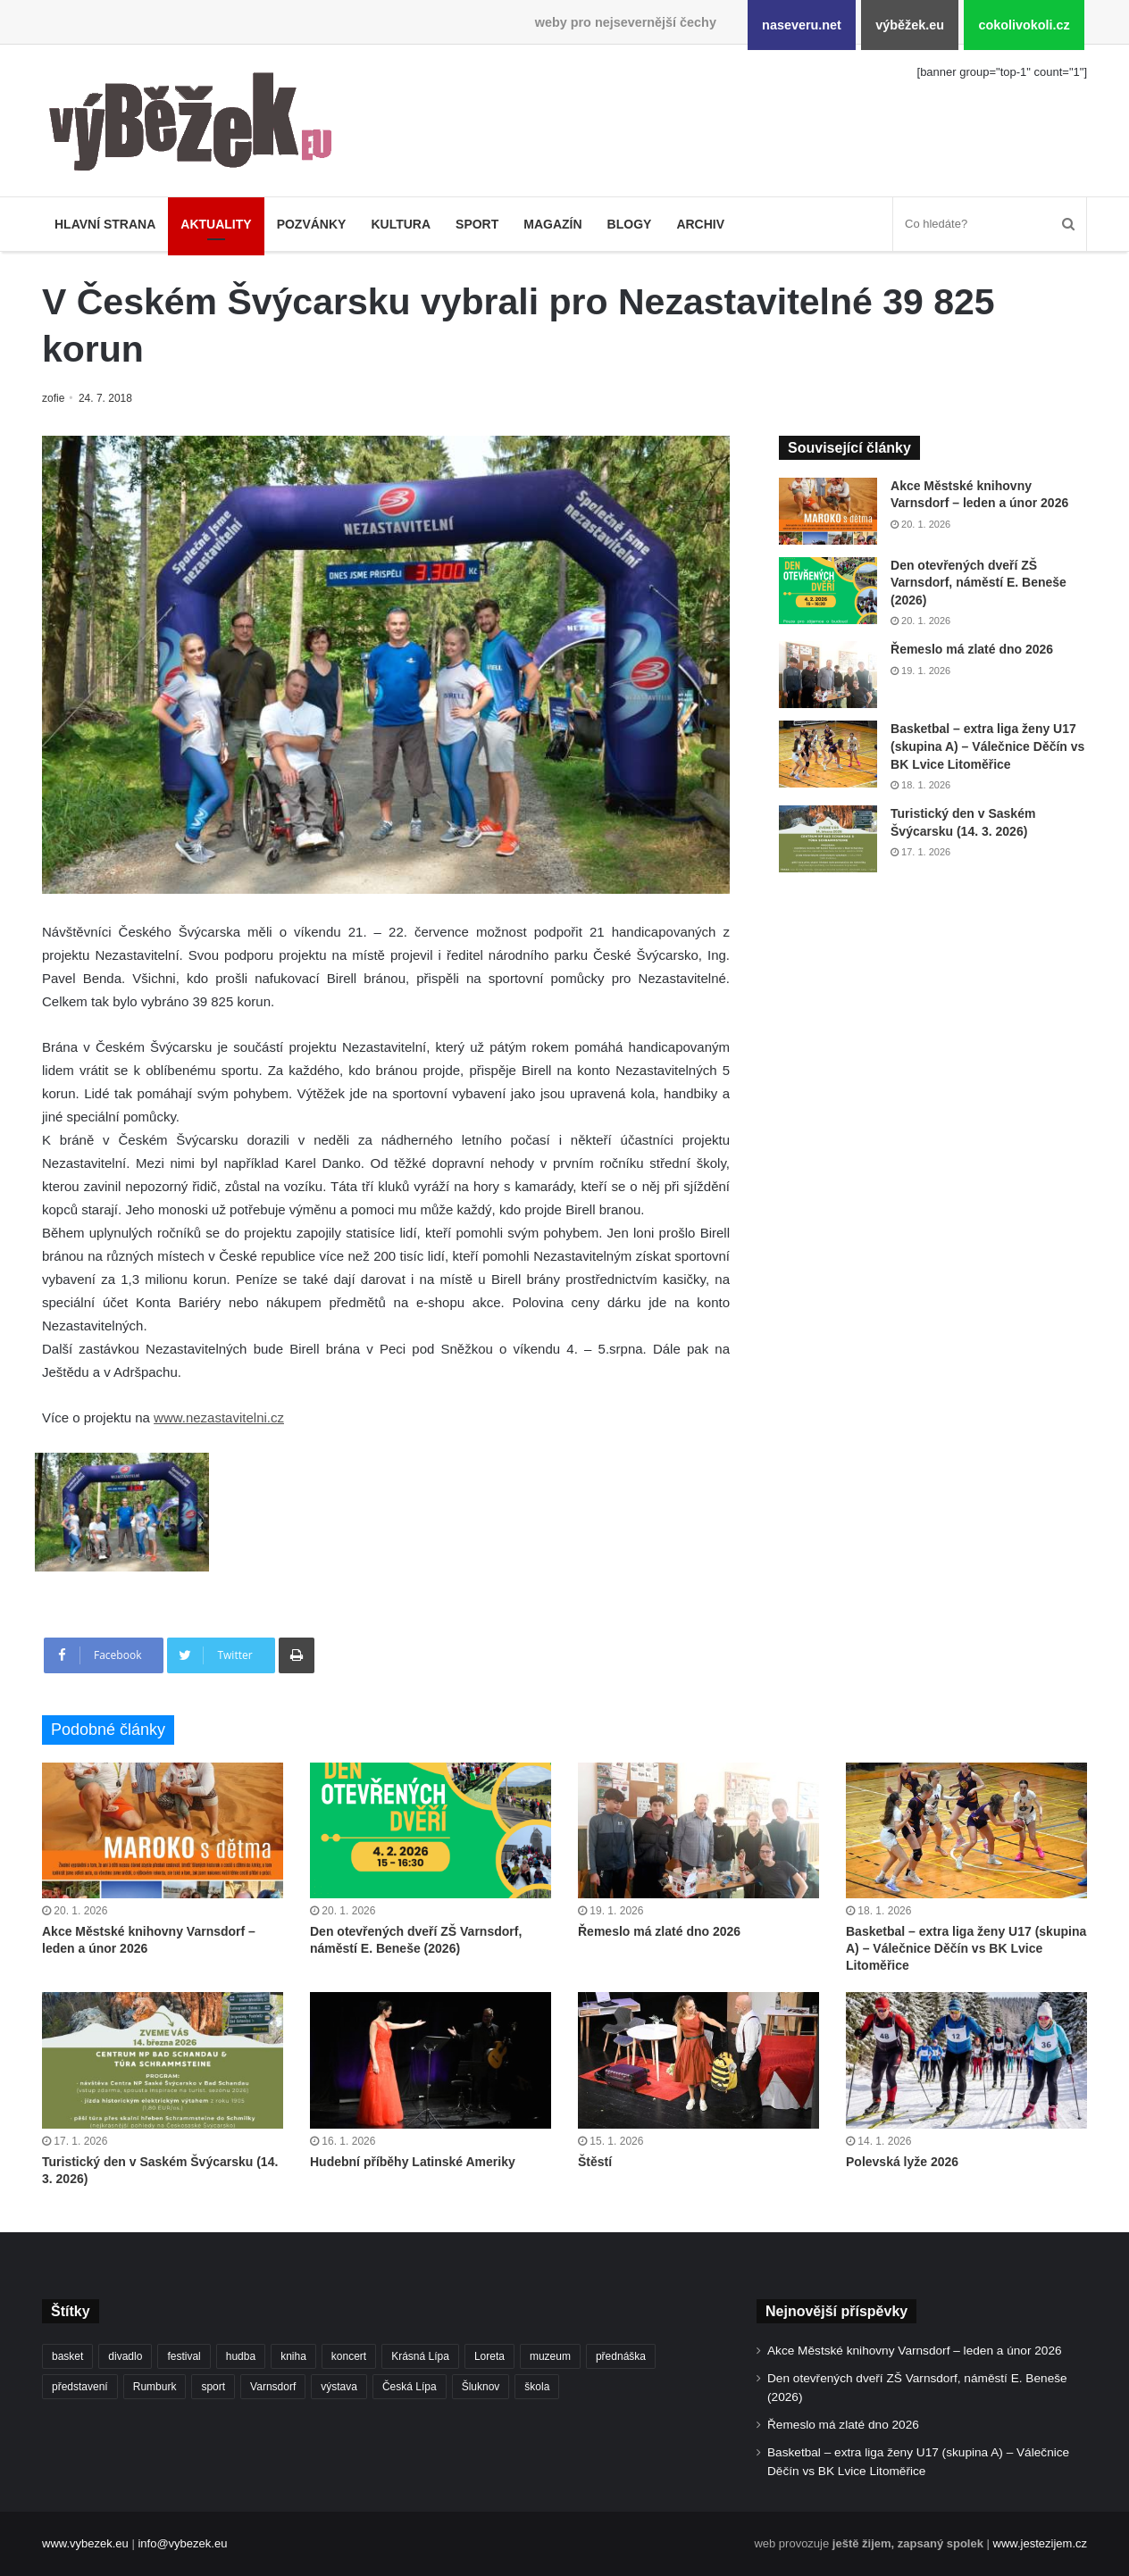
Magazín (552, 224)
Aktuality (215, 224)
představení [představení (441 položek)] (80, 2386)
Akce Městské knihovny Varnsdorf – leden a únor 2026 (914, 2350)
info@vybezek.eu (182, 2543)
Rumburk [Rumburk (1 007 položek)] (155, 2386)
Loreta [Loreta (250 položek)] (489, 2356)
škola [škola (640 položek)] (536, 2386)
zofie (54, 398)
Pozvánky (312, 224)
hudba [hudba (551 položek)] (240, 2356)
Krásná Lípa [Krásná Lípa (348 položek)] (420, 2356)
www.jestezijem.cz (1040, 2543)
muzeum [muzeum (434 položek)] (550, 2356)
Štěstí (595, 2162)
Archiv (700, 224)
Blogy (629, 224)
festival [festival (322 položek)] (183, 2356)
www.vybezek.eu (85, 2543)
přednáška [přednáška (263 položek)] (621, 2356)
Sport (477, 224)
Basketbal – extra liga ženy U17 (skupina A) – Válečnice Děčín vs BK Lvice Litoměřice (987, 746)
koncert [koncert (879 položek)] (348, 2356)
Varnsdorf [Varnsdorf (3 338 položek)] (273, 2386)
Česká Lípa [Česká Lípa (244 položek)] (409, 2386)
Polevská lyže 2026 (902, 2162)
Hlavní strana (104, 224)
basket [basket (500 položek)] (67, 2356)
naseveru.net (801, 25)
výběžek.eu (909, 25)
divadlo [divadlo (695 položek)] (125, 2356)
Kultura (401, 224)
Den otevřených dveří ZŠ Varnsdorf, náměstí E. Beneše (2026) (978, 582)
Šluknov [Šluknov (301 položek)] (481, 2386)
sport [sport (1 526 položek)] (213, 2386)
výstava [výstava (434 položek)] (339, 2386)
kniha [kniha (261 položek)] (293, 2356)
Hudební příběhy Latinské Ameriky (412, 2162)
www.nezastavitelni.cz (219, 1417)
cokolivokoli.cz (1023, 25)
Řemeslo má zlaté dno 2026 (972, 649)
